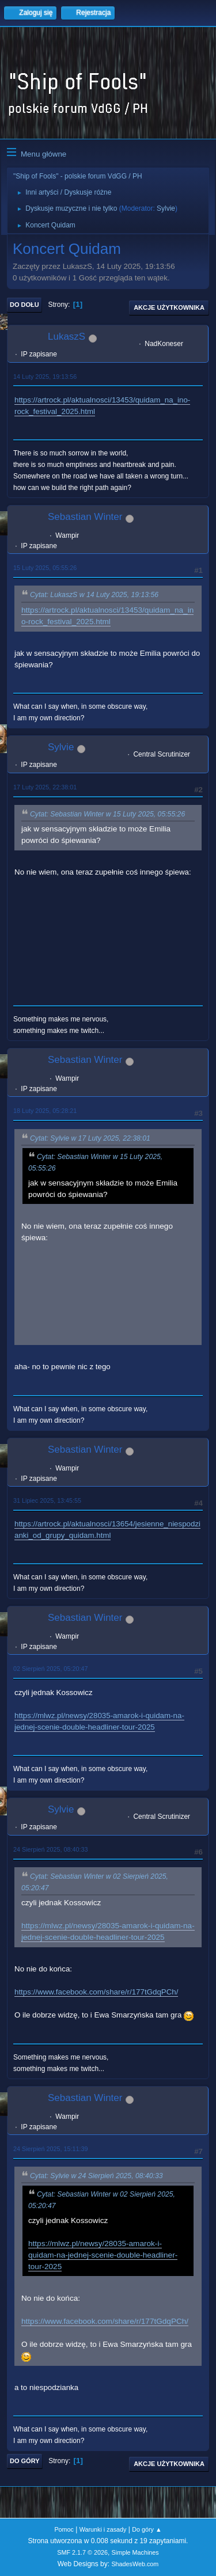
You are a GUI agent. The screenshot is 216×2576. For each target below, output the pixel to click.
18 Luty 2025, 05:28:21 (45, 1110)
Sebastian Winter (85, 516)
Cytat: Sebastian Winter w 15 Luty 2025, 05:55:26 (107, 814)
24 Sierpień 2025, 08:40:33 (50, 1849)
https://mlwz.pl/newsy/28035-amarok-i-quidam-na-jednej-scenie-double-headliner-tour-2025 (102, 2255)
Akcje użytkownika (169, 307)
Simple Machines (135, 2552)
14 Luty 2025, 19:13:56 (45, 376)
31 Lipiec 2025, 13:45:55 (47, 1500)
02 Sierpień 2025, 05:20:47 (50, 1668)
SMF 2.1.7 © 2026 (82, 2552)
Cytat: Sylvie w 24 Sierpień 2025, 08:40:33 (96, 2176)
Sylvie (166, 208)
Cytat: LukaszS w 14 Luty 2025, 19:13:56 (94, 595)
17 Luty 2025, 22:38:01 (45, 787)
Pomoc (64, 2529)
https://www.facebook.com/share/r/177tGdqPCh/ (96, 1992)
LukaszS (66, 336)
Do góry (25, 2460)
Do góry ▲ (146, 2529)
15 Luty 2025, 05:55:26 (45, 567)
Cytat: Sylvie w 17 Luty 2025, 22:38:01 (90, 1138)
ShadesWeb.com (134, 2563)
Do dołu (24, 304)
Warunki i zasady (103, 2529)
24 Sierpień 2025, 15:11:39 (50, 2148)
